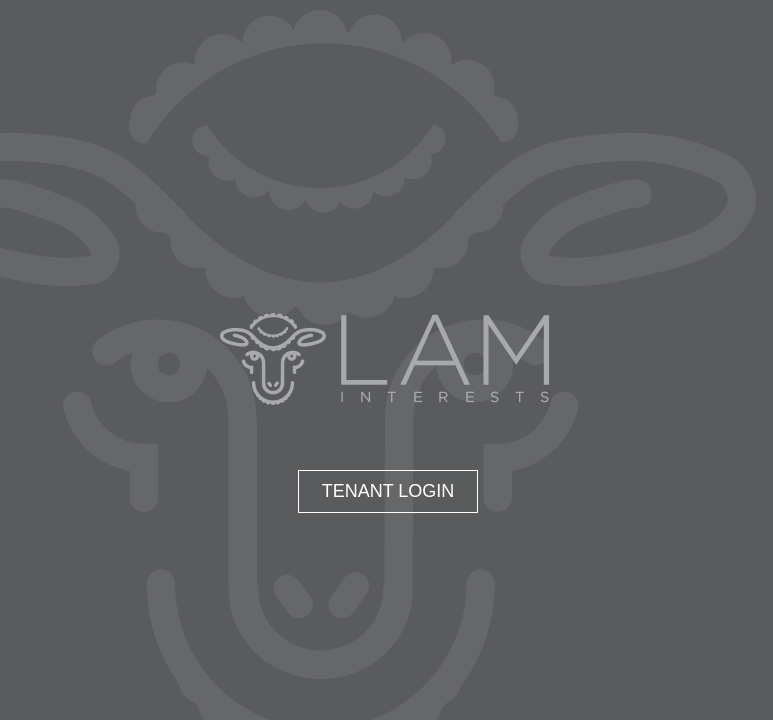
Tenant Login (388, 491)
